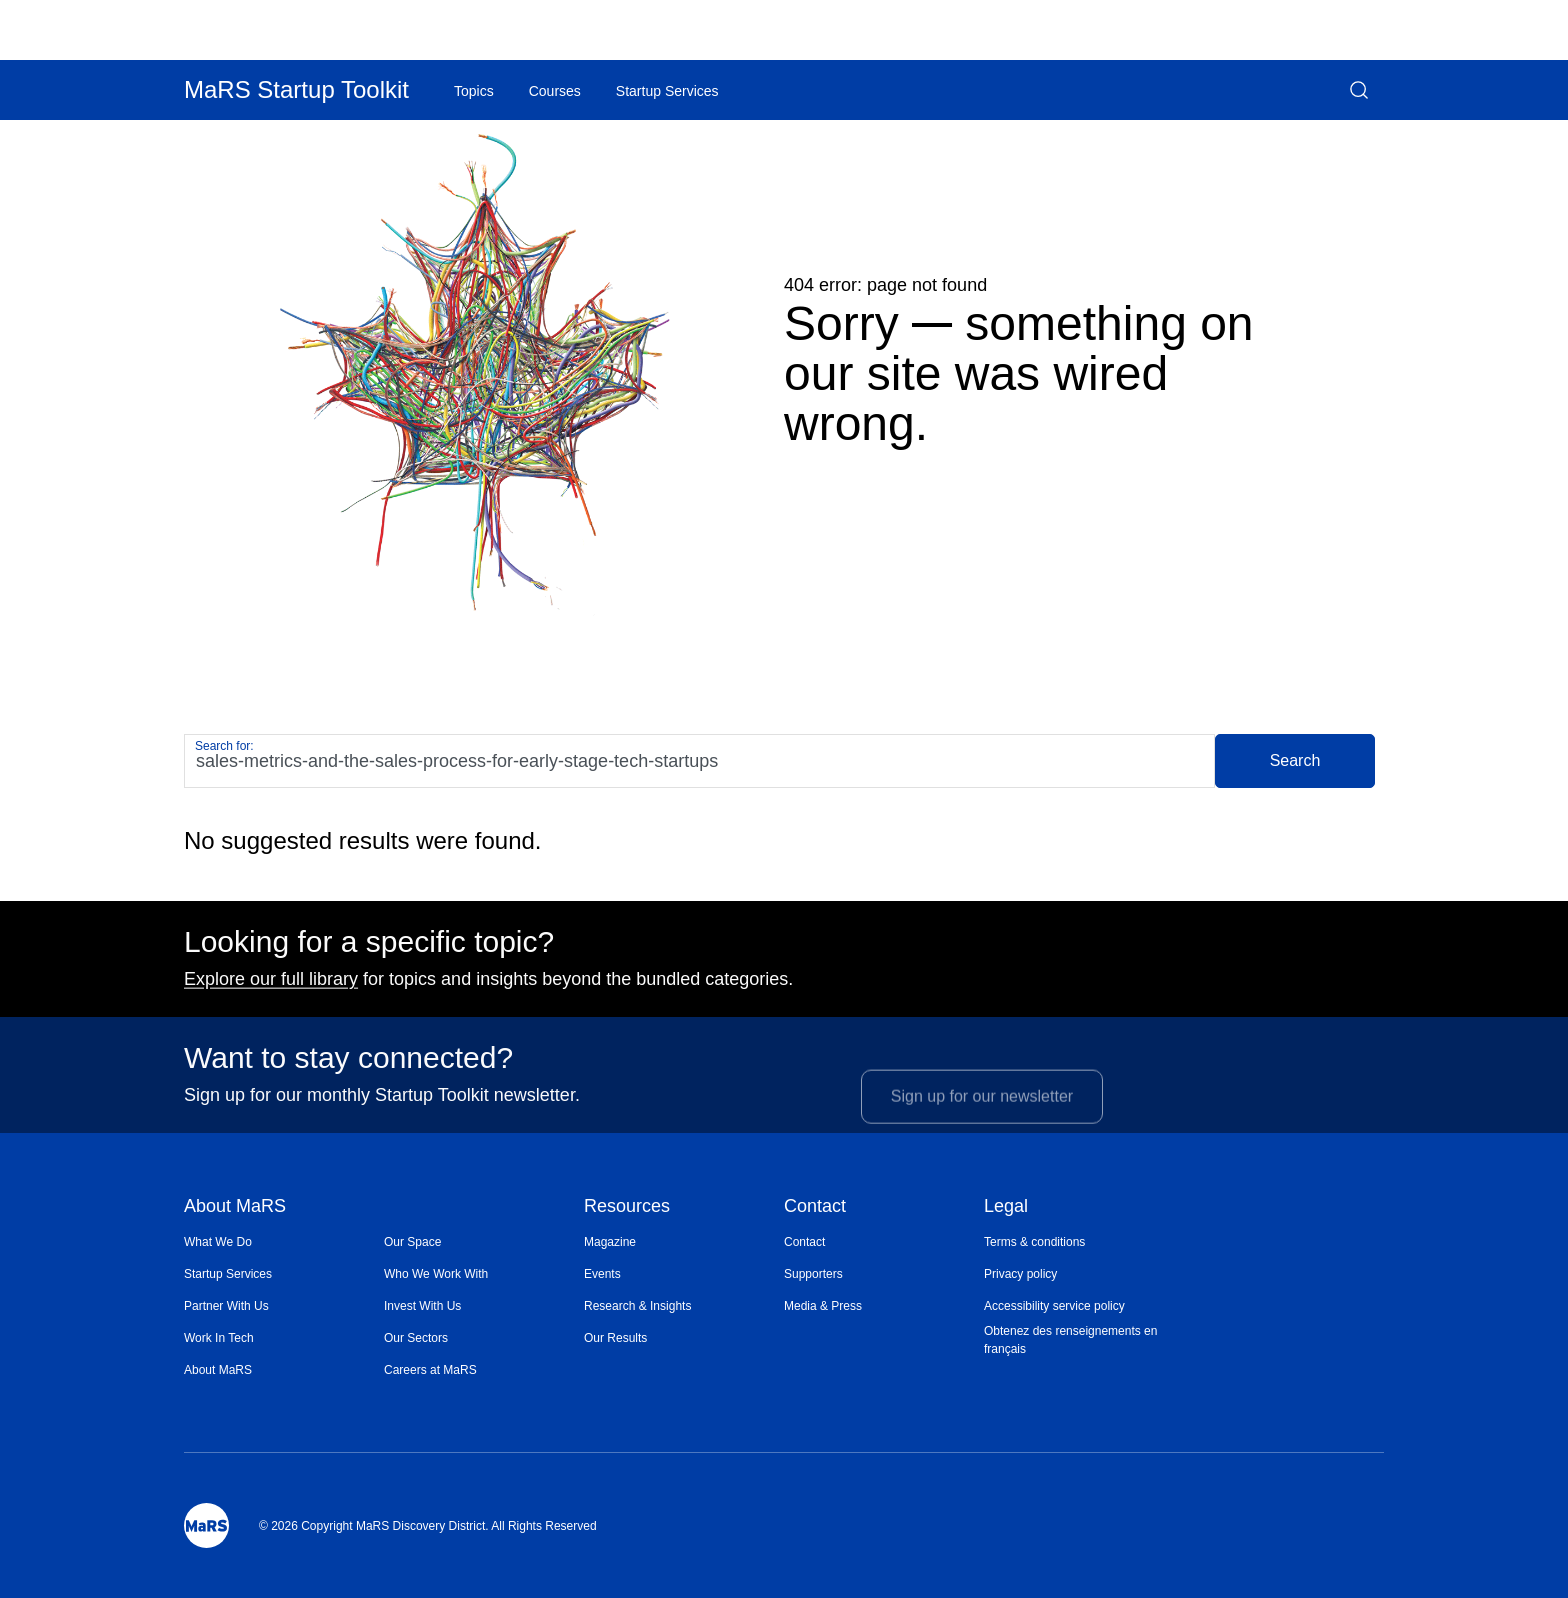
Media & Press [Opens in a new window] (823, 1306)
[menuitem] (284, 1242)
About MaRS (235, 1207)
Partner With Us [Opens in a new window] (226, 1306)
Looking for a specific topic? (369, 949)
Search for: (224, 746)
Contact (815, 1207)
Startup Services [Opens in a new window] (228, 1274)
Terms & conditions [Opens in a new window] (1034, 1242)
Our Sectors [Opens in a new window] (416, 1338)
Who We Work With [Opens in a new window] (436, 1274)
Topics (474, 91)
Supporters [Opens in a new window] (813, 1274)
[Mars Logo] (206, 1525)
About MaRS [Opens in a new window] (218, 1370)
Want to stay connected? (348, 1065)
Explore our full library (271, 986)
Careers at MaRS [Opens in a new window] (430, 1370)
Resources (627, 1207)
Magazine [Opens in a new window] (610, 1242)
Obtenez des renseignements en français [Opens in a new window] (1070, 1340)
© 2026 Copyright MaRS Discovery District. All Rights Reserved (428, 1526)
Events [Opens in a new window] (602, 1274)
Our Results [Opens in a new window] (615, 1338)
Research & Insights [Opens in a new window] (637, 1306)
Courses (555, 91)
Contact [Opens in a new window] (804, 1242)
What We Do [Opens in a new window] (218, 1242)
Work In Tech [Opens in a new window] (219, 1338)
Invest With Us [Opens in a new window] (422, 1306)
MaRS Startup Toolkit (296, 89)
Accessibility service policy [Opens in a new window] (1054, 1306)
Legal (1006, 1207)
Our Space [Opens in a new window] (412, 1242)
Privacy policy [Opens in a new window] (1020, 1274)
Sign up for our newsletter (982, 1115)
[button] (1359, 90)
